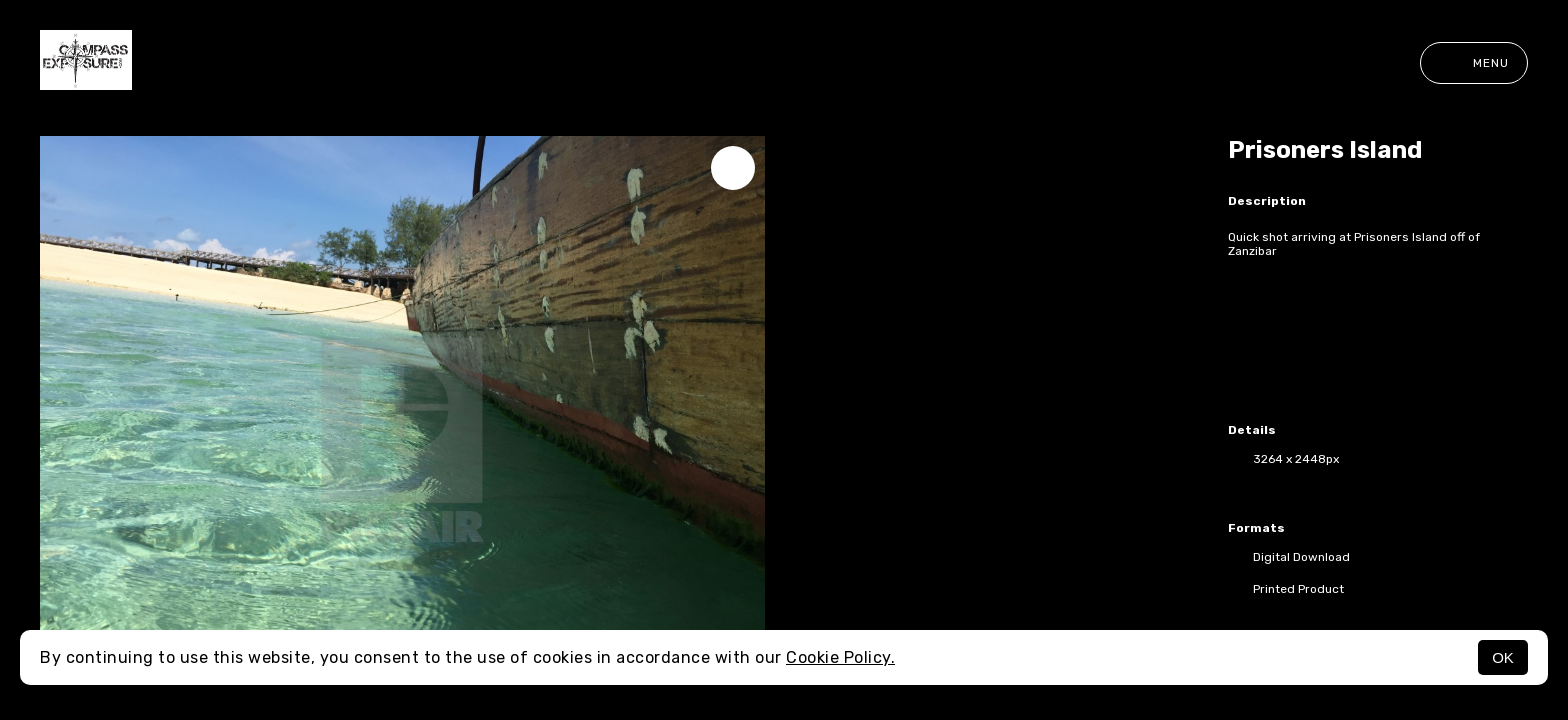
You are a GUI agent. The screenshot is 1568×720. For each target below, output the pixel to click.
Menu (1474, 63)
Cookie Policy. (840, 657)
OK (1503, 657)
